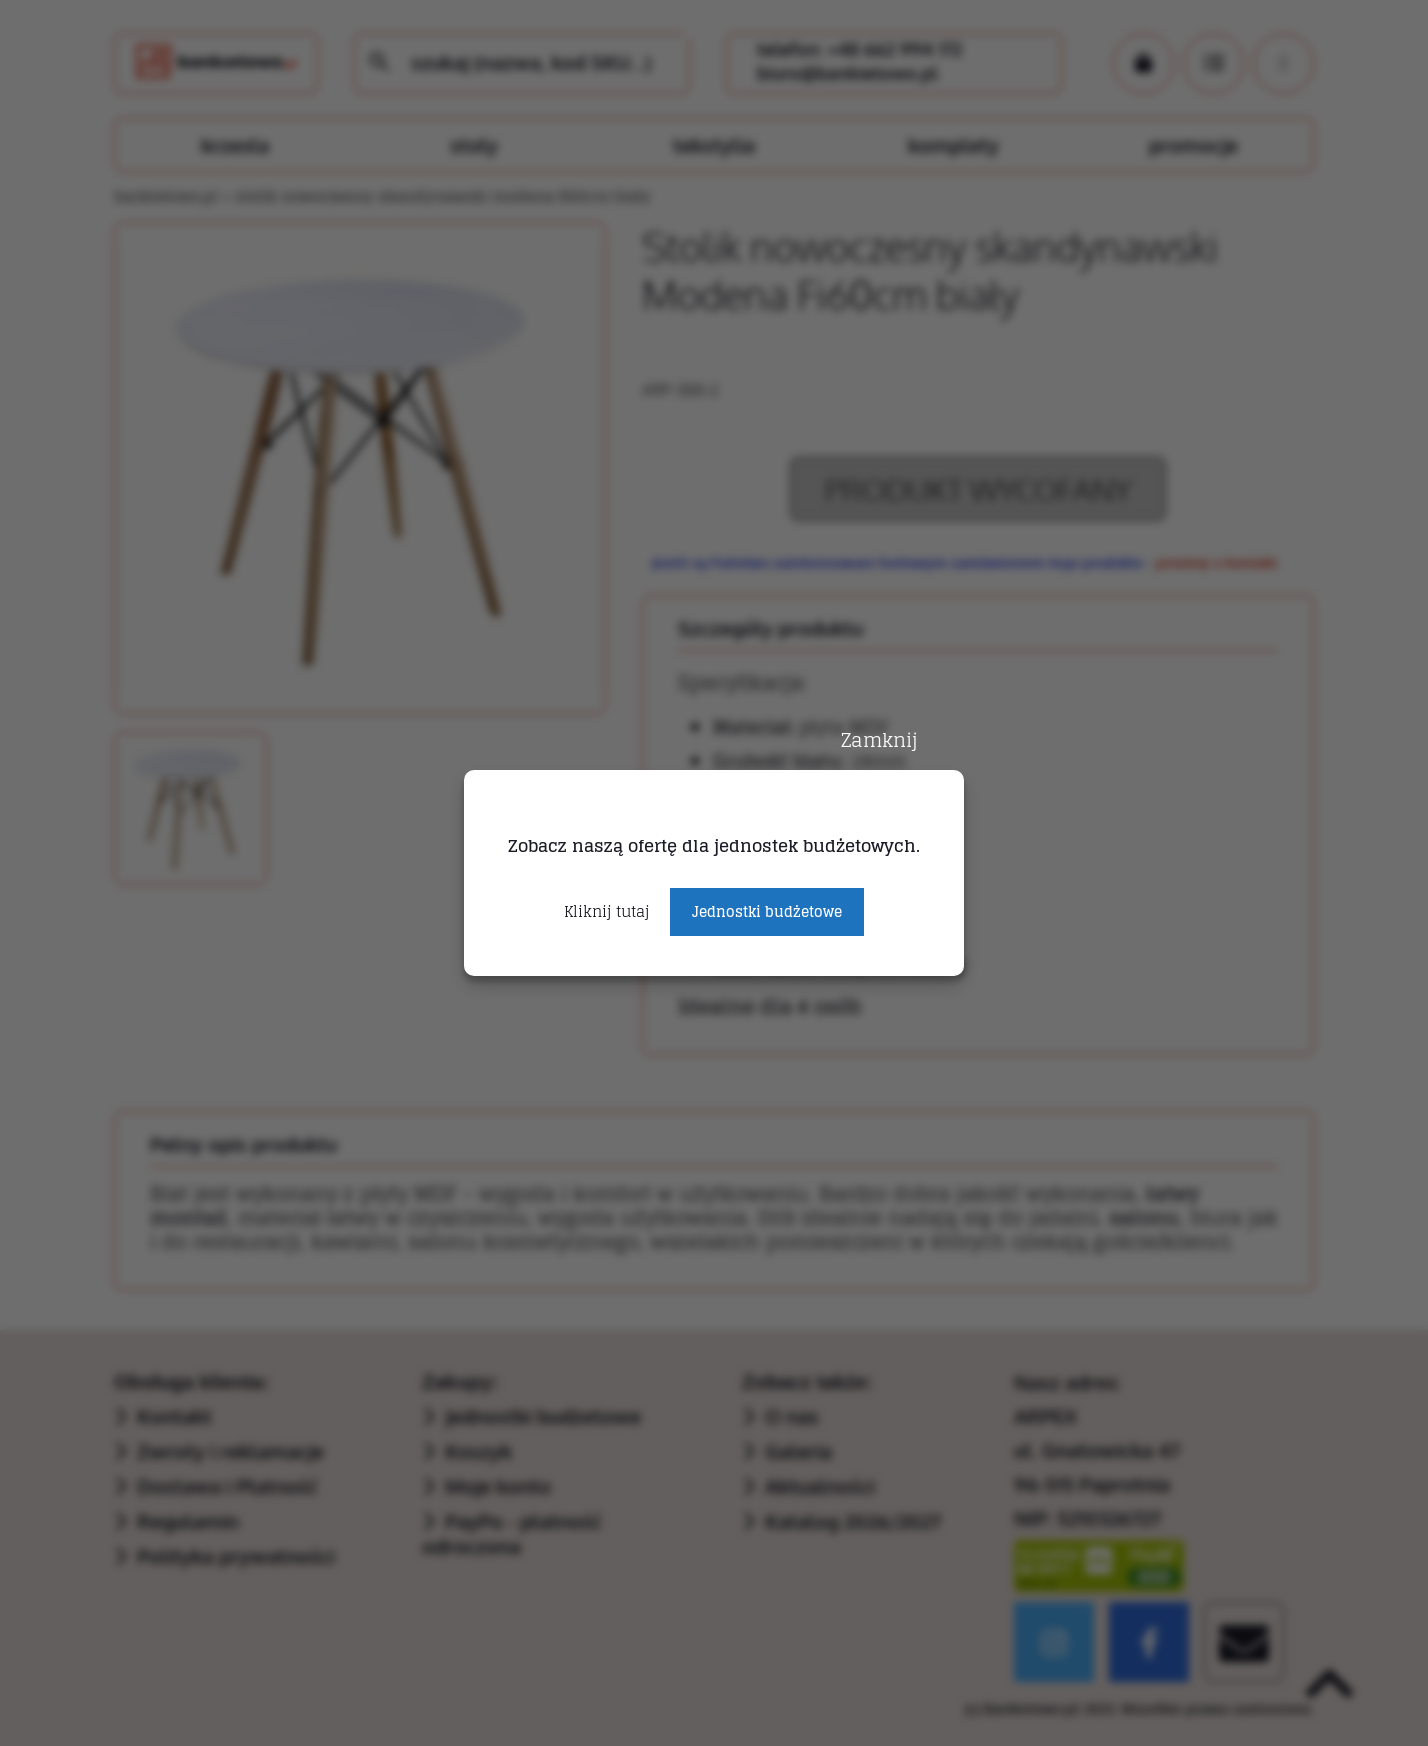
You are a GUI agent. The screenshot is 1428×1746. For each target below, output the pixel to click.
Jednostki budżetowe (767, 911)
